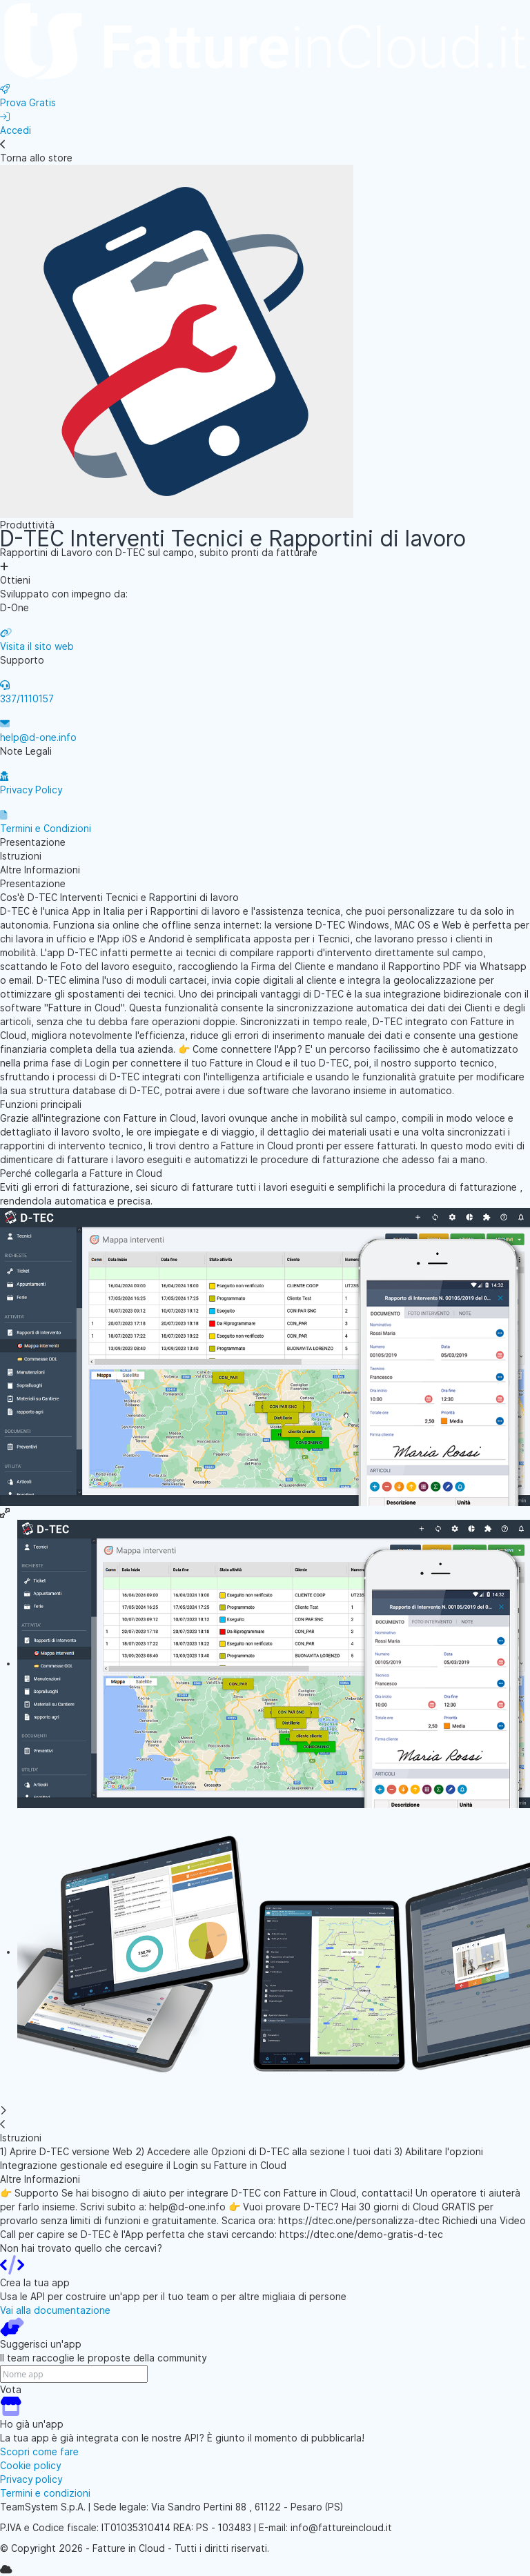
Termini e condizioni (45, 2493)
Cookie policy (30, 2465)
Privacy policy (31, 2479)
